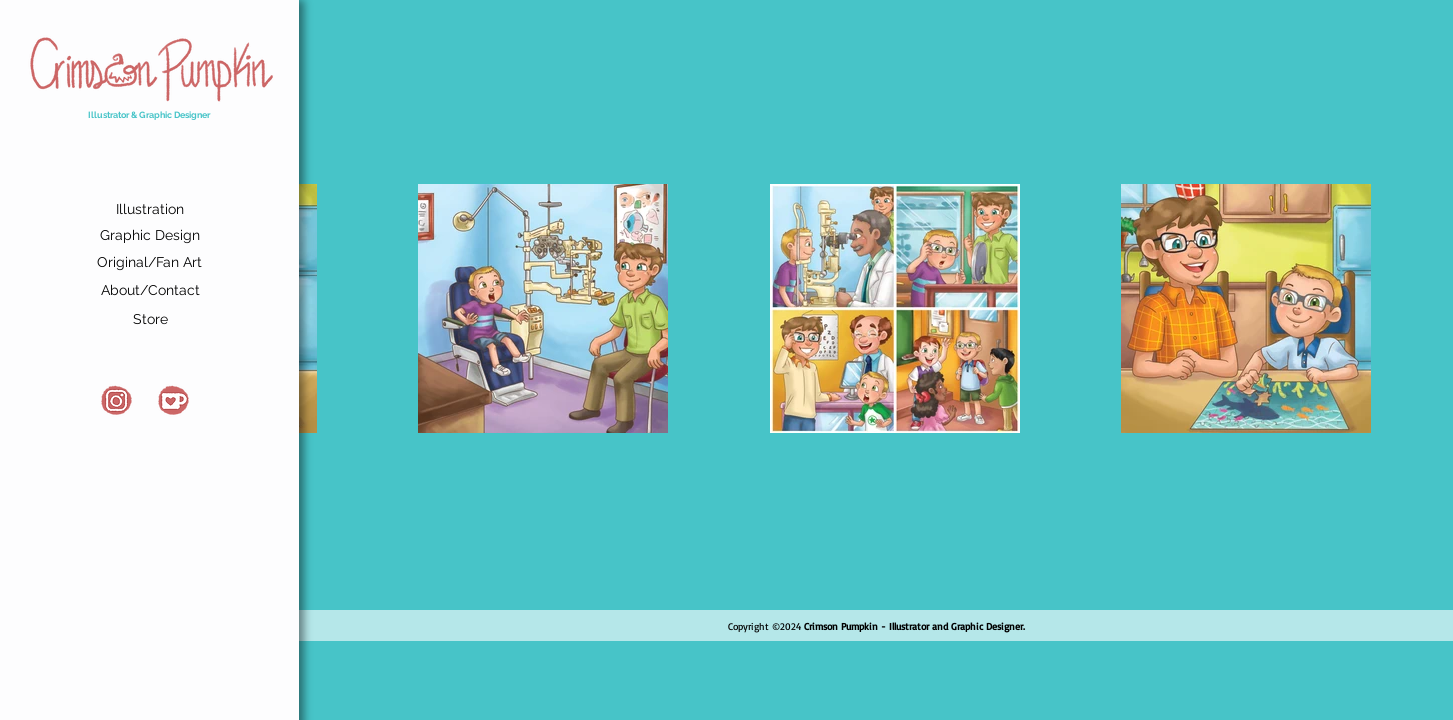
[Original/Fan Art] (149, 263)
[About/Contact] (150, 291)
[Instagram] (116, 400)
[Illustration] (149, 210)
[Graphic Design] (150, 236)
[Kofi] (173, 400)
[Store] (150, 320)
